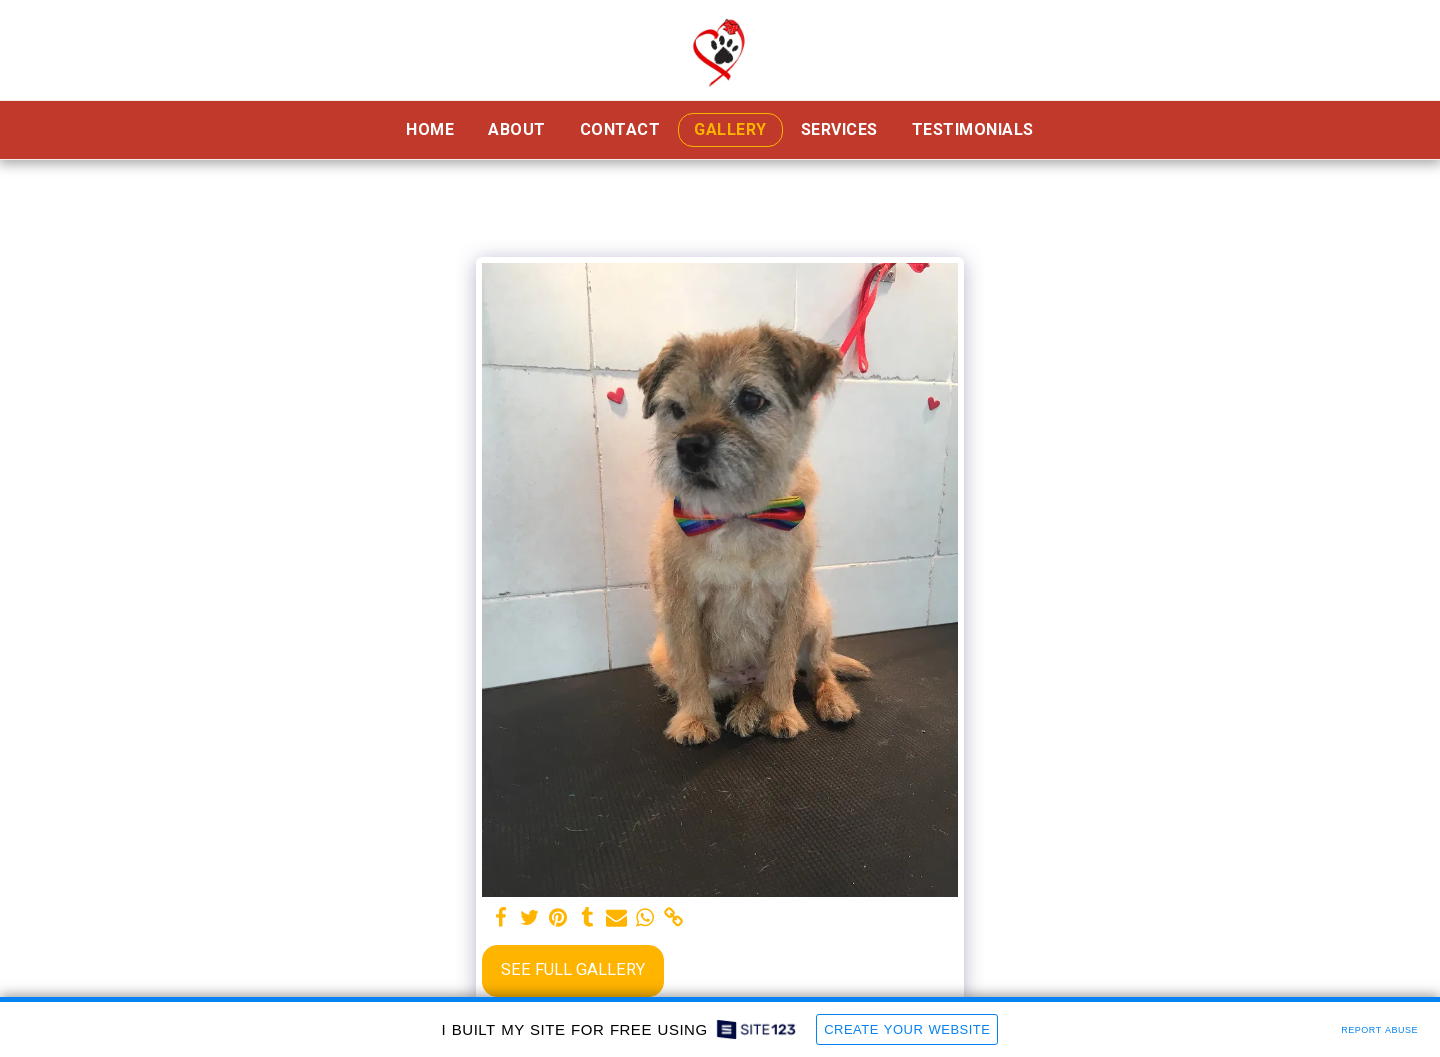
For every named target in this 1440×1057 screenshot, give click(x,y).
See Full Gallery (573, 969)
